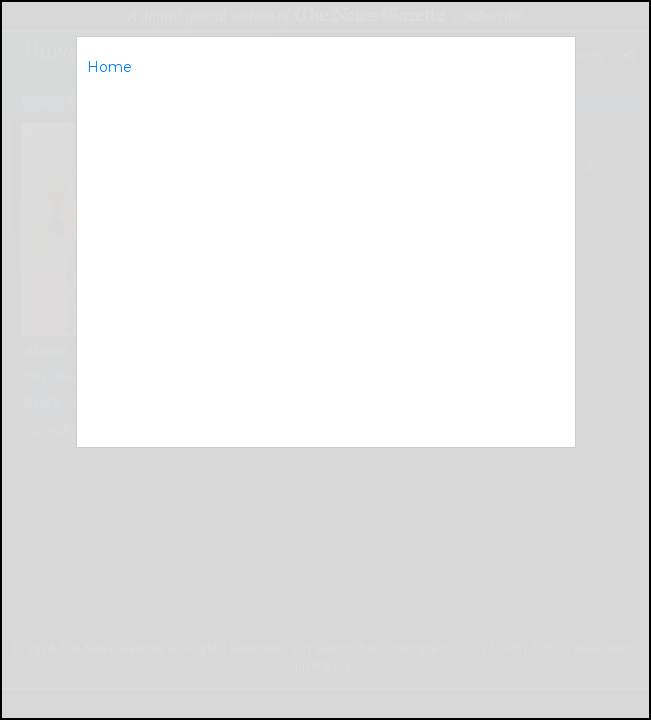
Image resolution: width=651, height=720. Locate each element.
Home (109, 67)
